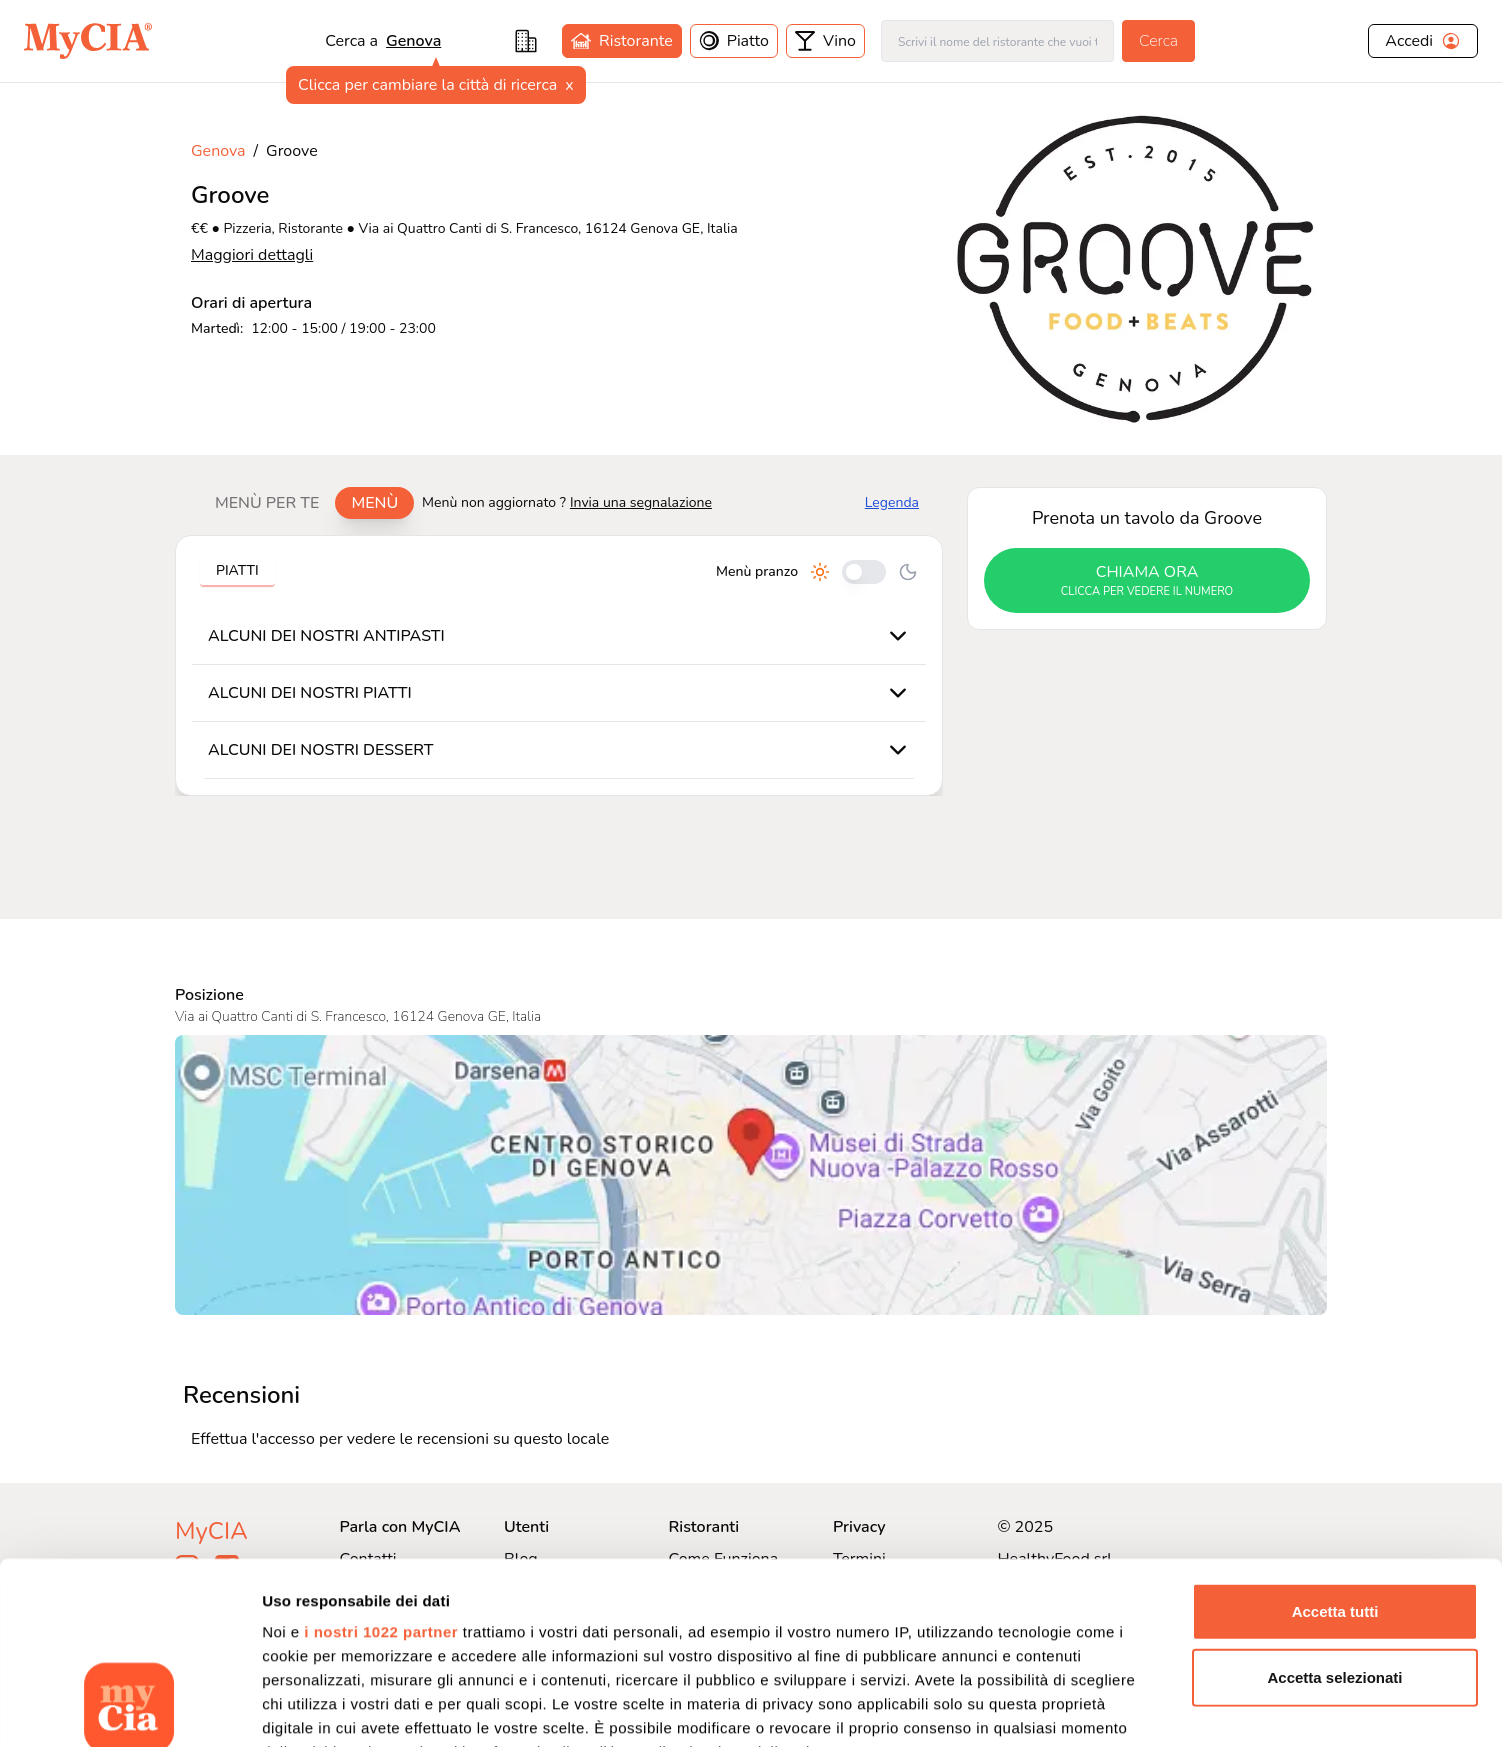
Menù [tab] (374, 503)
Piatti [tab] (237, 570)
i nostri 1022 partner (381, 1461)
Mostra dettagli (1052, 1707)
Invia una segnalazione (641, 502)
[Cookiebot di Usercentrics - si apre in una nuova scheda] (129, 1708)
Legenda (892, 502)
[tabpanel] (559, 665)
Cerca (1158, 41)
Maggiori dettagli (252, 255)
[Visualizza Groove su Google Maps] (751, 1175)
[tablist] (306, 503)
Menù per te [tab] (267, 503)
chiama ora (1147, 581)
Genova (413, 41)
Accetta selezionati (1334, 1506)
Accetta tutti (1335, 1441)
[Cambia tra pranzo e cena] (864, 572)
